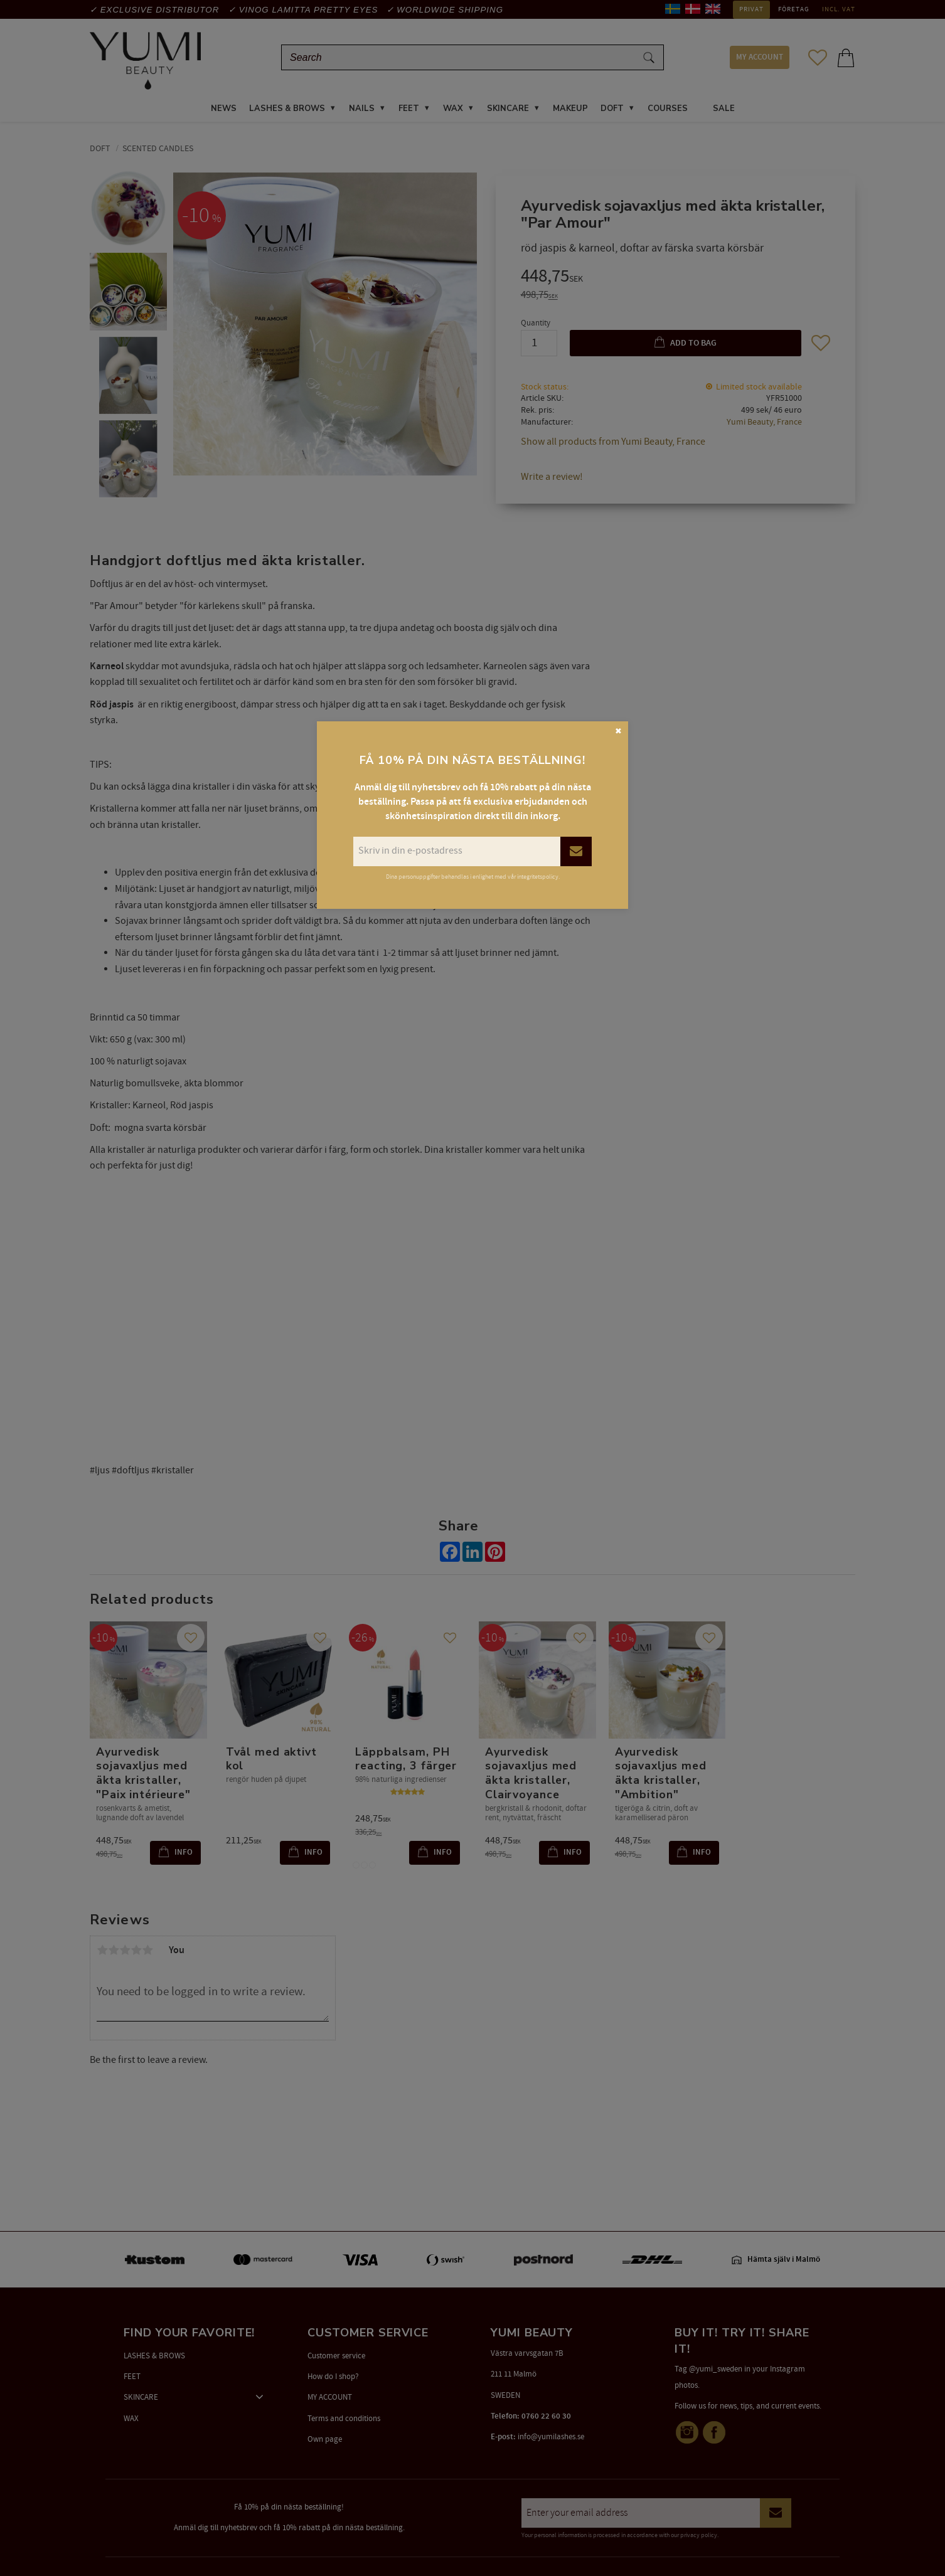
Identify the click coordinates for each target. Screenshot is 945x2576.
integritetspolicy (537, 877)
